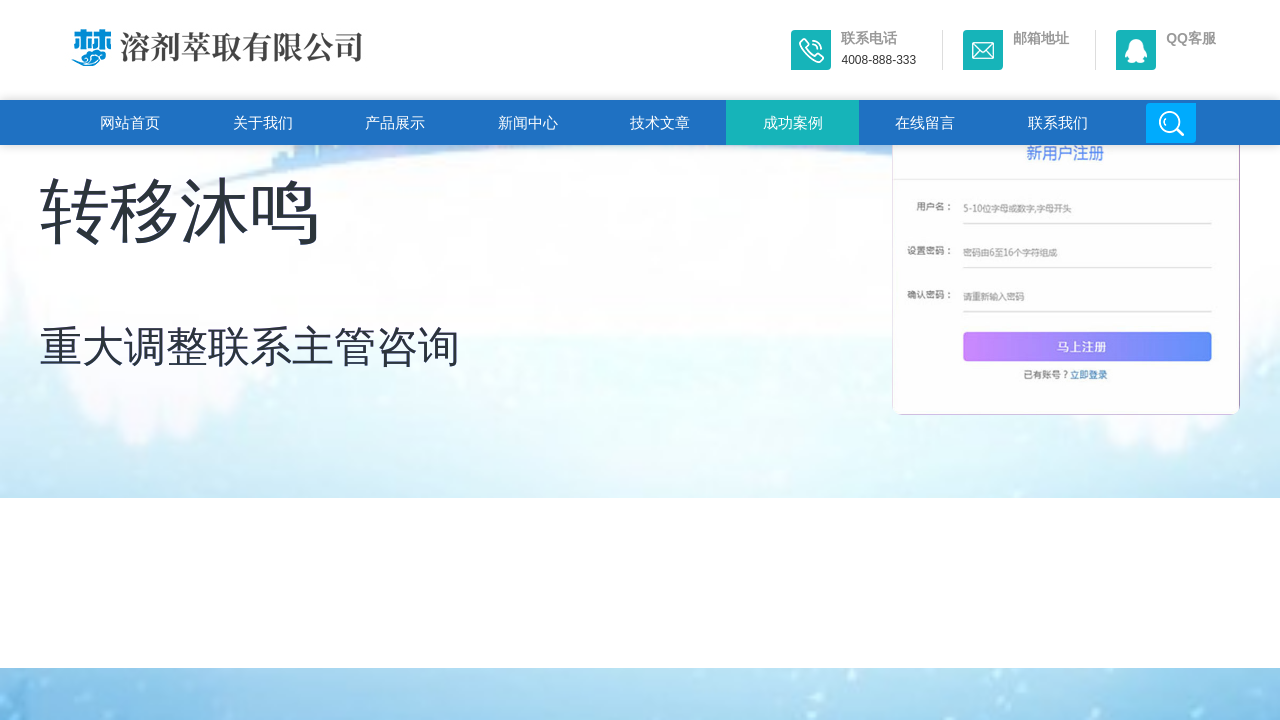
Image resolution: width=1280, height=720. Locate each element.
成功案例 (793, 122)
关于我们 (263, 122)
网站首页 (130, 122)
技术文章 (660, 122)
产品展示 (395, 122)
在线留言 (925, 122)
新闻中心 (528, 122)
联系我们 (1058, 122)
